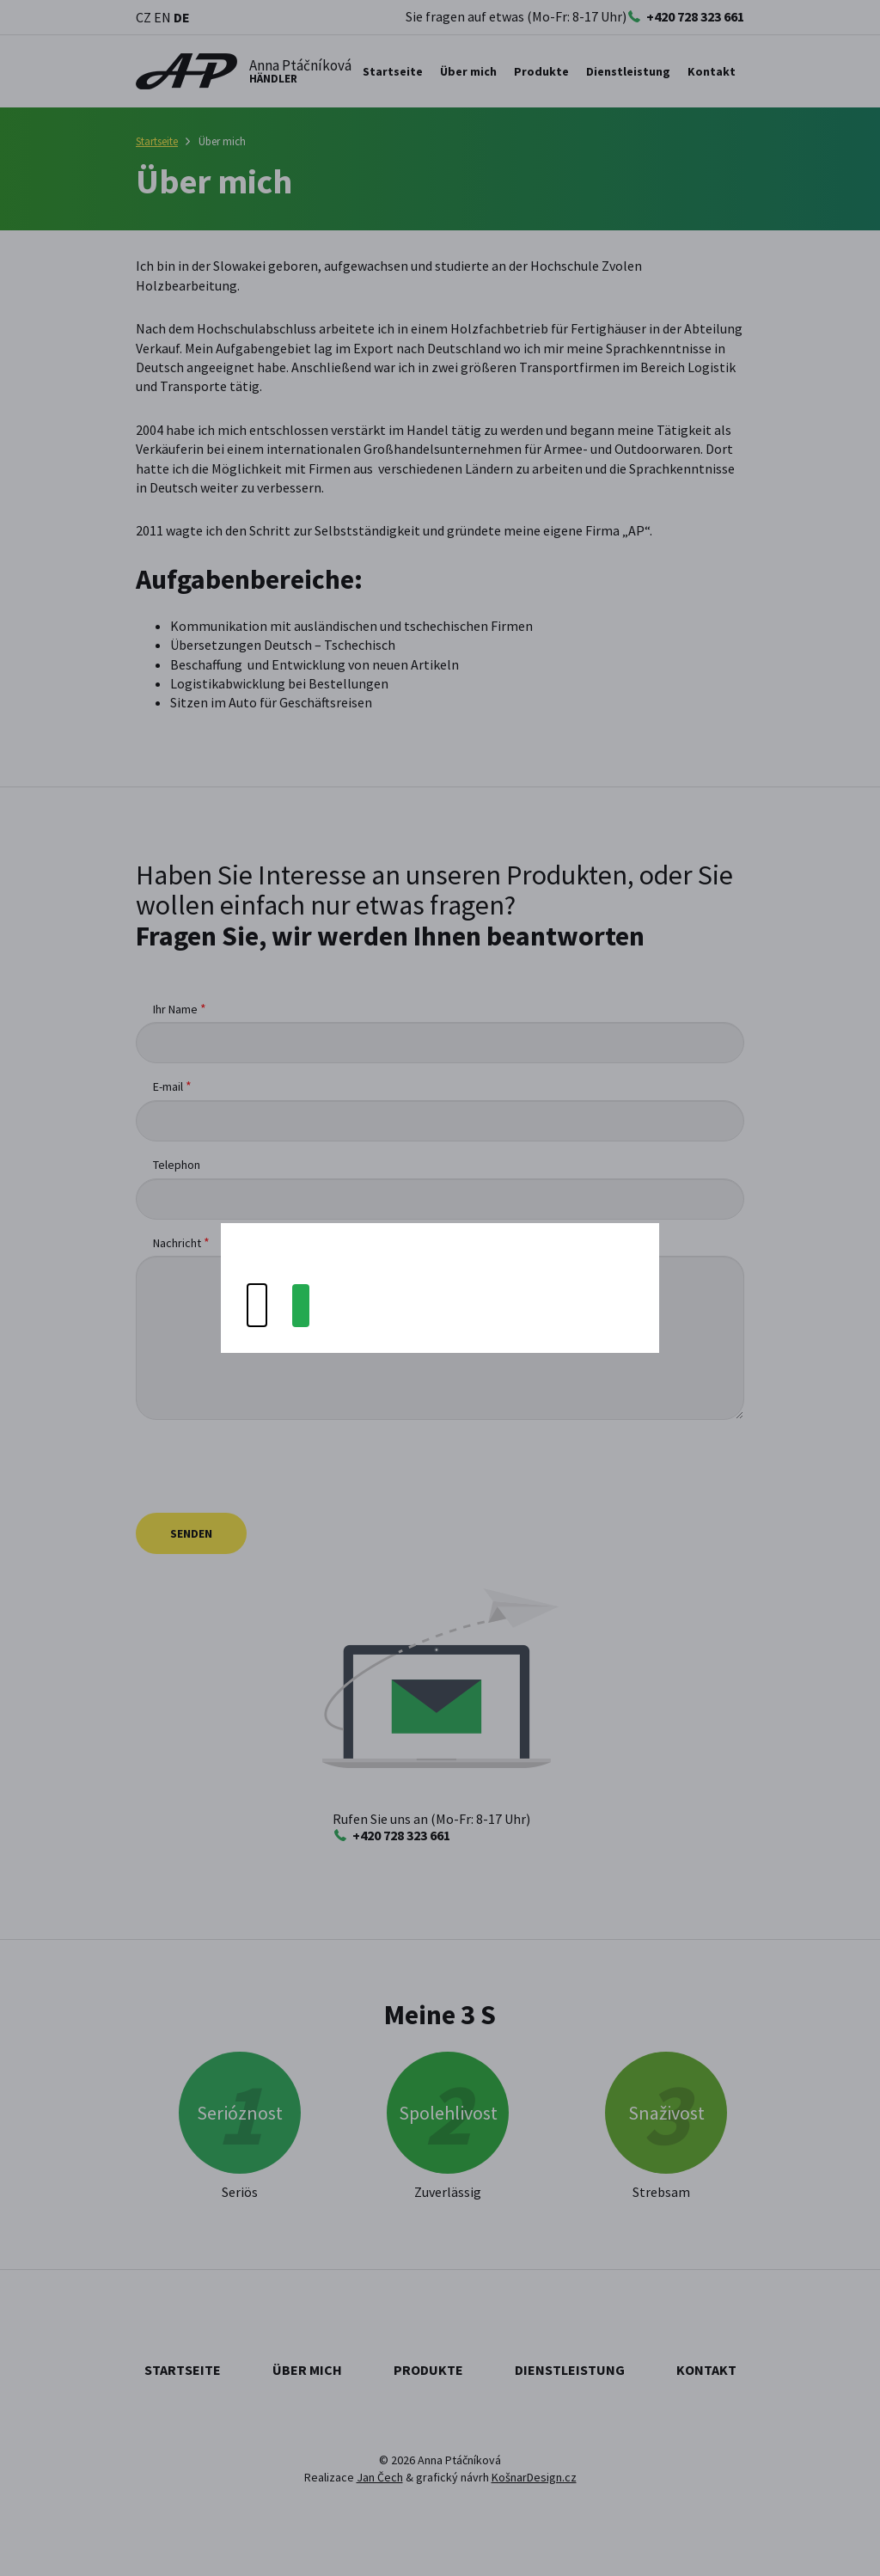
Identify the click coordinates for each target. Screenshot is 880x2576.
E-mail (168, 1086)
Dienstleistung (570, 2369)
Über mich (468, 71)
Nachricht (177, 1243)
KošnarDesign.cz (534, 2477)
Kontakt (712, 71)
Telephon (176, 1164)
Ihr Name (175, 1009)
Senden (191, 1533)
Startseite (393, 71)
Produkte (428, 2369)
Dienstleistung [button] (628, 71)
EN (162, 17)
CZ (143, 17)
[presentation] (266, 1466)
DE (182, 17)
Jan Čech (380, 2477)
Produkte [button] (541, 71)
